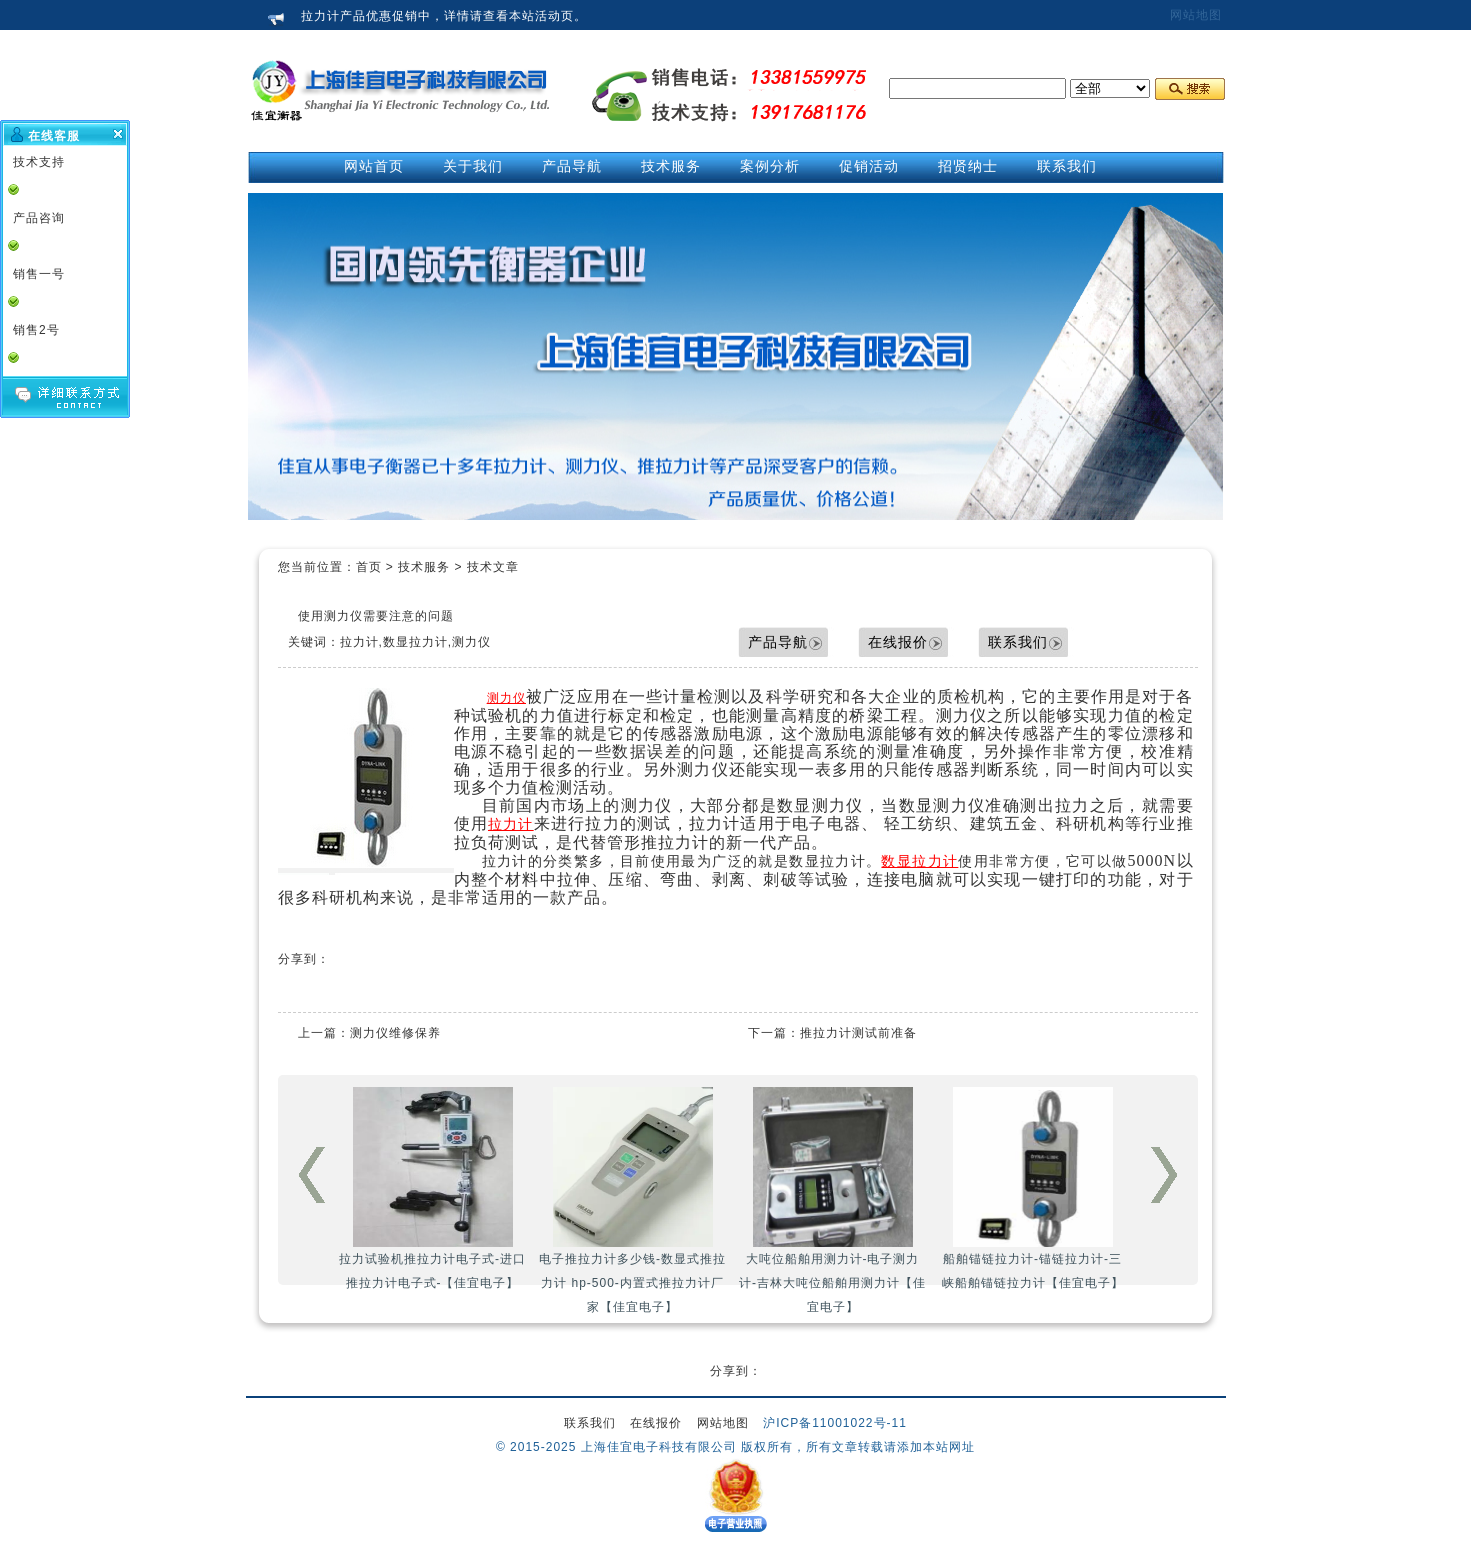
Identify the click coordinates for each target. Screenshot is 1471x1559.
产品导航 (778, 642)
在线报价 (898, 642)
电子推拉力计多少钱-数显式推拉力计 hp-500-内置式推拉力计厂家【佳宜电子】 (632, 1200)
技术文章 (493, 567)
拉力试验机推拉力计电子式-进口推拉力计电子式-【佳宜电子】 (432, 1188)
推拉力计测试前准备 (858, 1033)
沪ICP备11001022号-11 (835, 1423)
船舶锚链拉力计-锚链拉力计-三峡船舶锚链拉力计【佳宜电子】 (1033, 1188)
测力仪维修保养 (395, 1033)
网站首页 (374, 166)
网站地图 (1196, 15)
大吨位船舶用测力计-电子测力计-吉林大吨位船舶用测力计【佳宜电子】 (832, 1200)
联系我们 (1018, 642)
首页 (369, 567)
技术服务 (424, 567)
